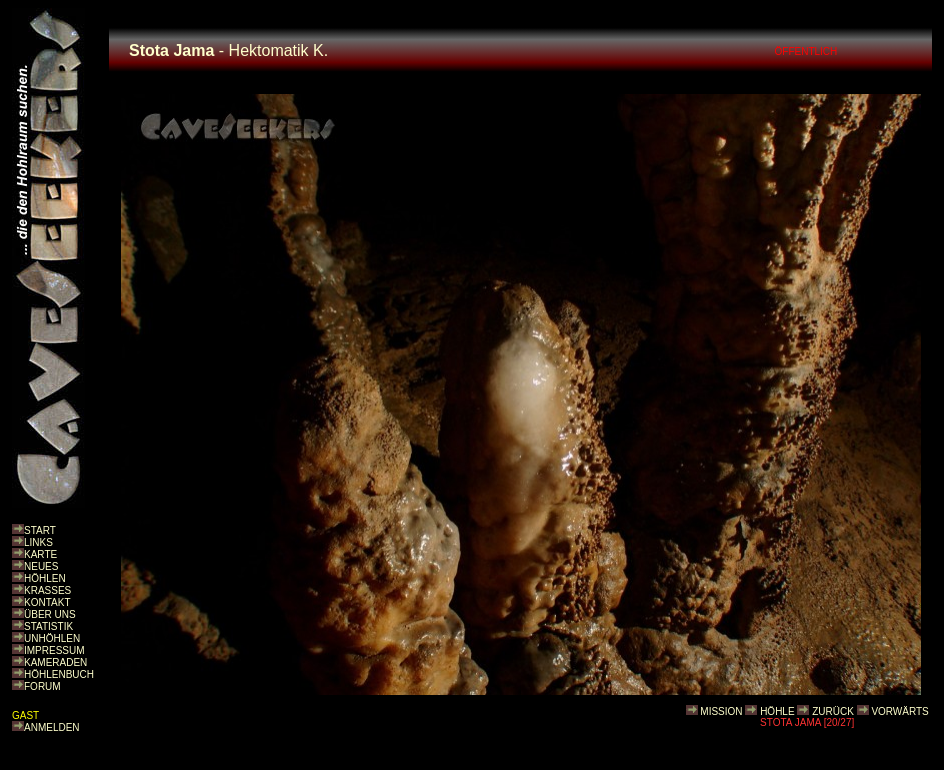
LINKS (38, 542)
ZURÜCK (833, 711)
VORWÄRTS (899, 711)
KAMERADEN (55, 662)
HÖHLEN (45, 578)
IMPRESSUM (54, 650)
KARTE (40, 554)
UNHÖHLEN (52, 638)
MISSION (721, 711)
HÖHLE (777, 711)
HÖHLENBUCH (59, 674)
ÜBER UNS (50, 614)
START (40, 530)
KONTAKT (47, 602)
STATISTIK (48, 626)
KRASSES (47, 590)
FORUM (42, 686)
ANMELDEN (52, 727)
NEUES (41, 566)
